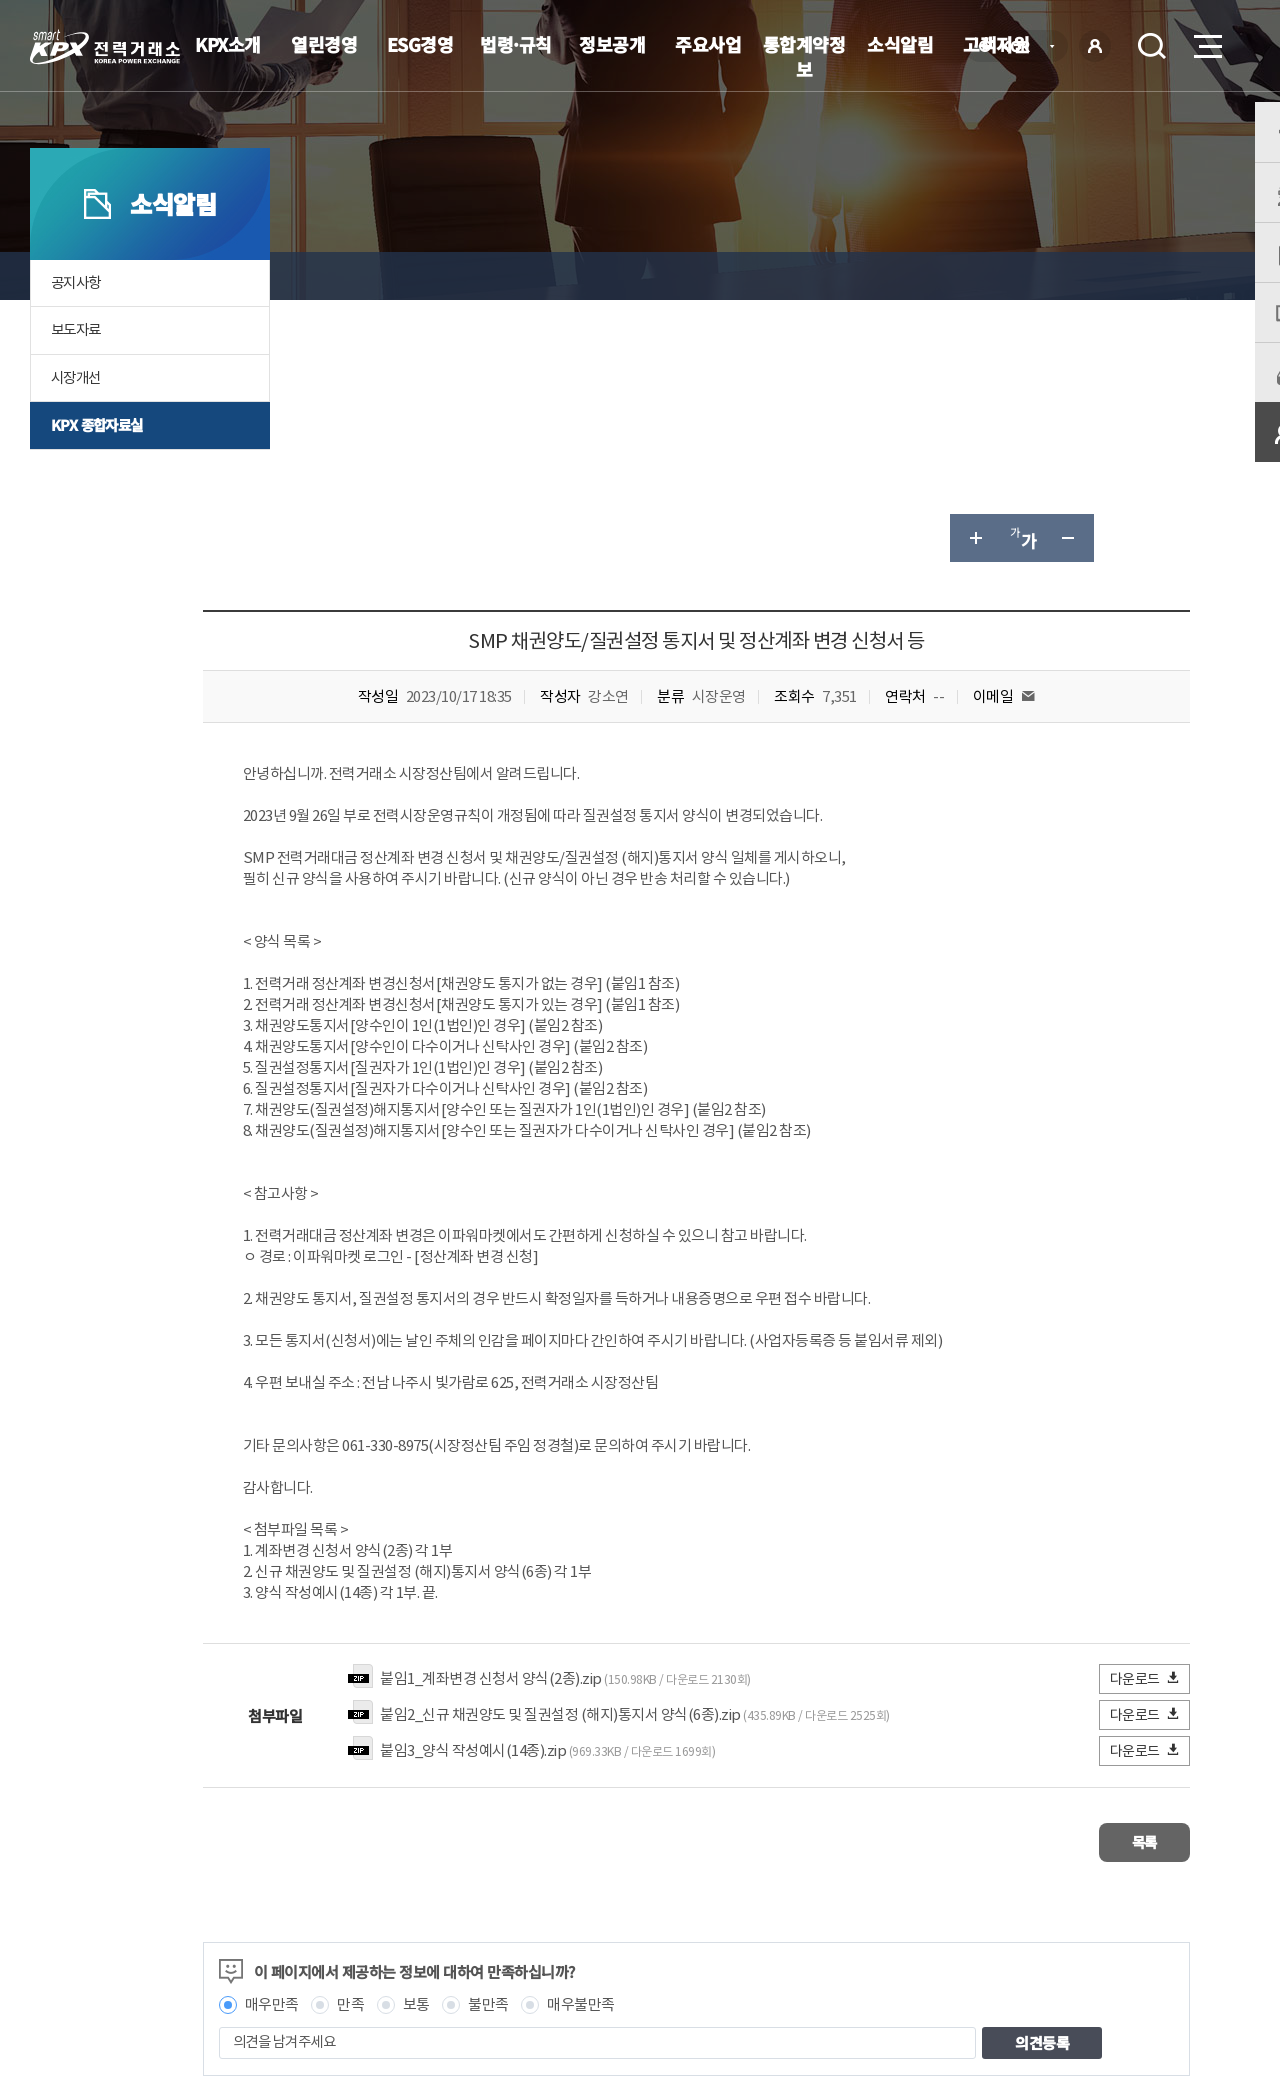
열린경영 (324, 44)
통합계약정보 (804, 56)
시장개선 (78, 419)
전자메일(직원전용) (815, 1930)
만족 (458, 1736)
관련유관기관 (1132, 1928)
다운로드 (1145, 1416)
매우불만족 (689, 1736)
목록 (1130, 1577)
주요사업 (708, 44)
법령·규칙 (516, 44)
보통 (523, 1736)
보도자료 (78, 371)
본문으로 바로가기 (0, 0)
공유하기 (1118, 276)
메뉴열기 (1206, 40)
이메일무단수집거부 (525, 1930)
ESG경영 (420, 44)
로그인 (1095, 46)
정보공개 (612, 44)
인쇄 (1166, 276)
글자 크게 (974, 276)
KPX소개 (228, 44)
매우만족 (379, 1736)
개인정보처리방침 (380, 1930)
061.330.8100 (619, 1991)
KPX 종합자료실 (99, 467)
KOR (1020, 47)
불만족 (596, 1736)
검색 (1152, 46)
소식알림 (900, 44)
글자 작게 (1070, 276)
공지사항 (78, 323)
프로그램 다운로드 (670, 1930)
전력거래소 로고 (105, 47)
